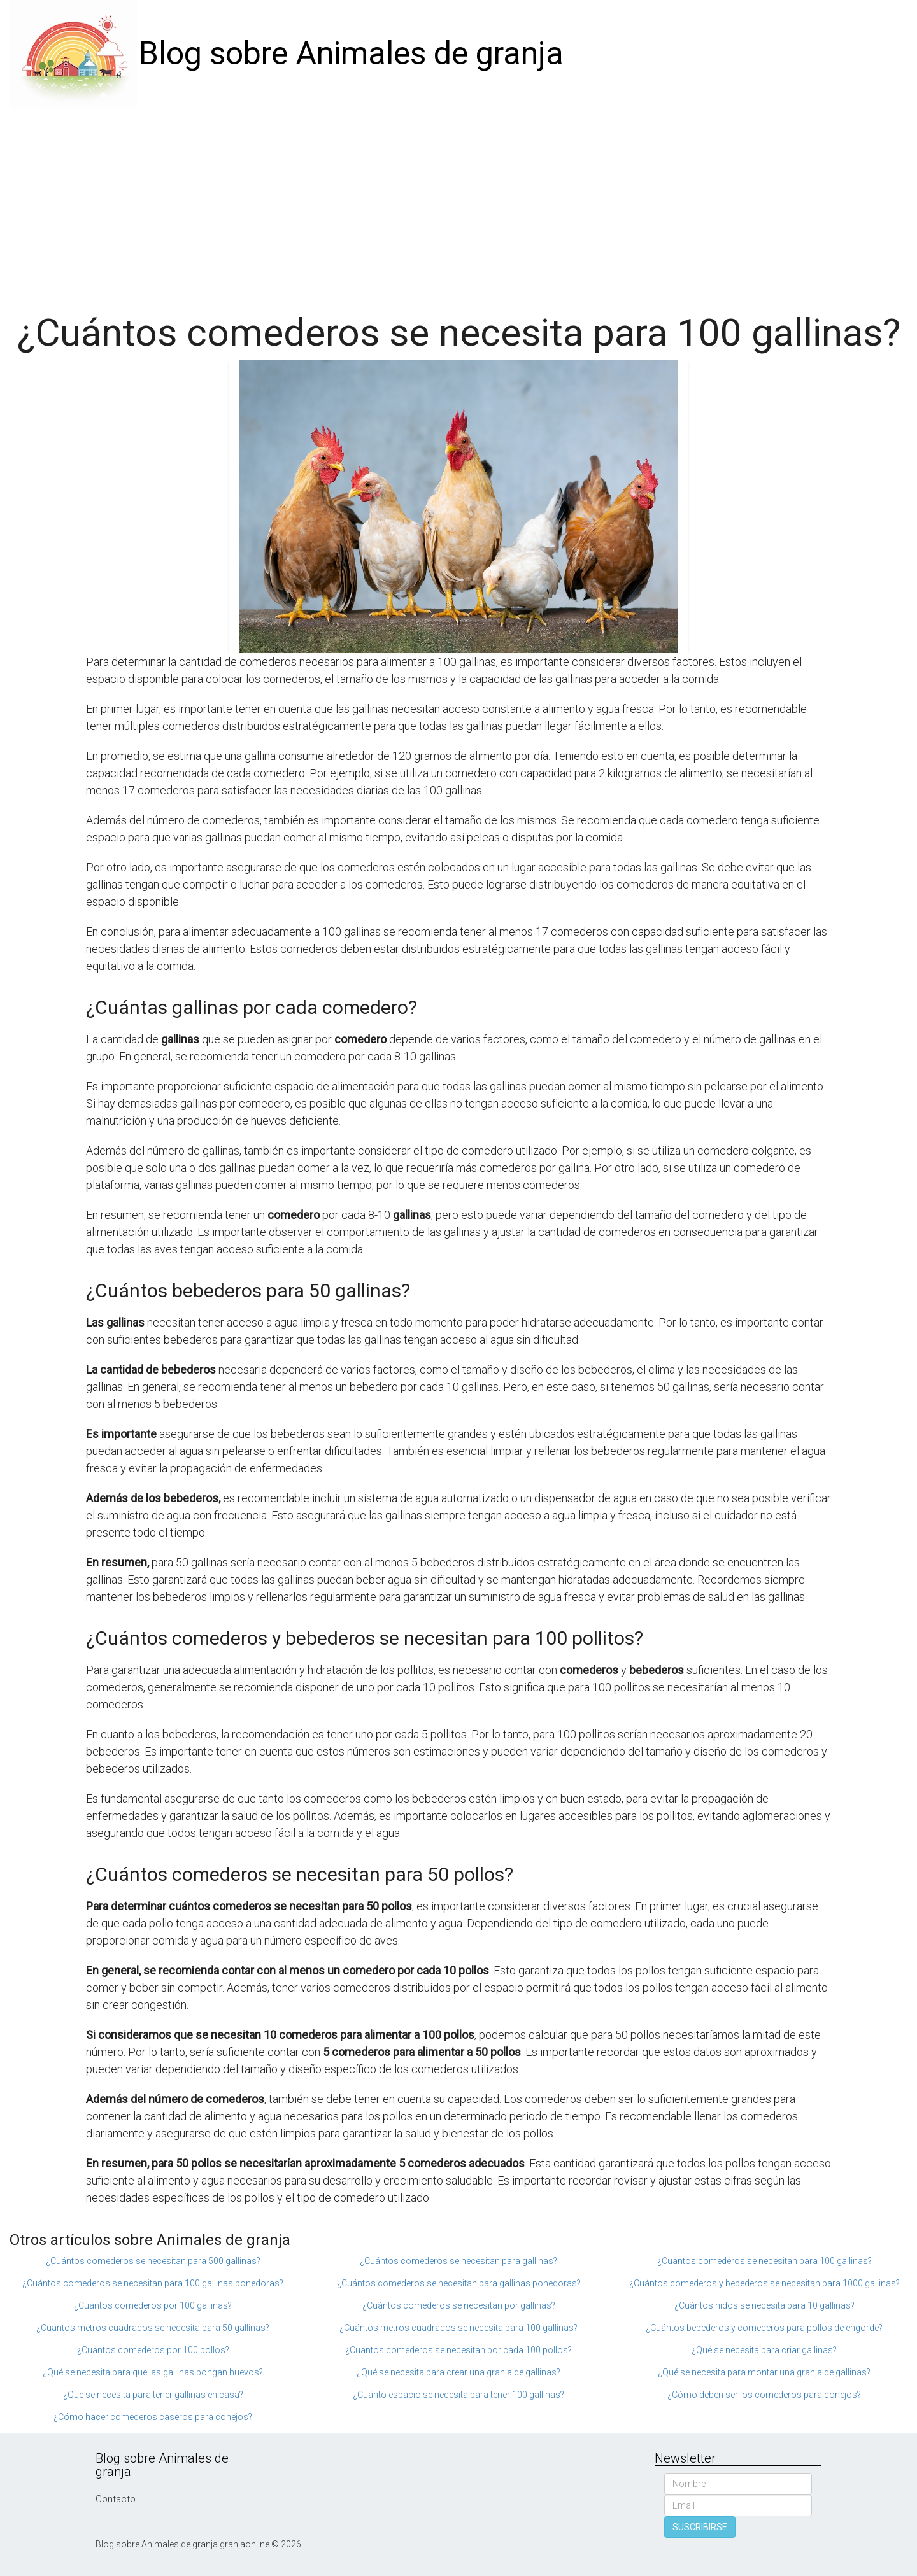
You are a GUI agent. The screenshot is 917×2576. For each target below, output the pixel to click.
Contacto (116, 2499)
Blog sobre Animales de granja (351, 53)
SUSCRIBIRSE (699, 2527)
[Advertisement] (458, 204)
